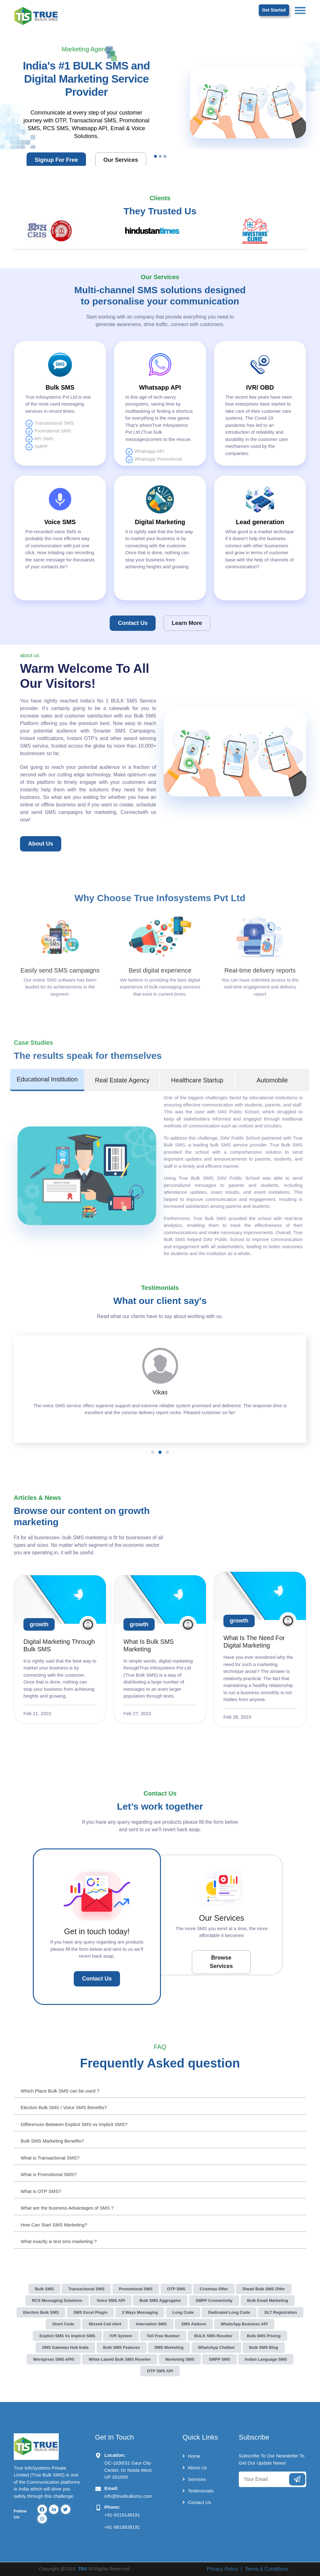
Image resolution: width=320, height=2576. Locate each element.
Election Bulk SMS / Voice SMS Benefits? (64, 2107)
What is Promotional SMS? (49, 2174)
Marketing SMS (179, 2359)
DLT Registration (280, 2312)
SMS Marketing (168, 2347)
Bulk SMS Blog (263, 2347)
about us (40, 844)
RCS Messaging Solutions (57, 2300)
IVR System (121, 2335)
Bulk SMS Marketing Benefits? (52, 2141)
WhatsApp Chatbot (216, 2347)
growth (39, 1624)
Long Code (183, 2312)
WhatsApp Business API (244, 2324)
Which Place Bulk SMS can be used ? (60, 2090)
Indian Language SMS (266, 2359)
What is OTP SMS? (41, 2191)
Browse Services (221, 1962)
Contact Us (133, 623)
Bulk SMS (44, 2289)
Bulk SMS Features (121, 2347)
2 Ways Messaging (140, 2312)
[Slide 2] (160, 156)
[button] (152, 1452)
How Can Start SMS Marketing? (54, 2224)
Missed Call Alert (105, 2324)
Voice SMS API (111, 2300)
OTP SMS (176, 2289)
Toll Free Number (163, 2335)
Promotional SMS (136, 2289)
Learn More (187, 623)
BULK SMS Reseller (213, 2335)
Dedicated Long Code (229, 2312)
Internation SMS (151, 2324)
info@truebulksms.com (128, 2496)
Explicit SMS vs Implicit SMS (67, 2335)
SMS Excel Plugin (90, 2312)
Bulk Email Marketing (267, 2300)
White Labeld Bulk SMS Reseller (120, 2359)
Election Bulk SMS (41, 2312)
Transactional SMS (86, 2289)
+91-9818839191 (122, 2527)
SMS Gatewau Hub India (65, 2347)
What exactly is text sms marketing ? (59, 2241)
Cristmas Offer (214, 2289)
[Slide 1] (155, 156)
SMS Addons (193, 2324)
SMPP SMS (219, 2359)
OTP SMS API (160, 2371)
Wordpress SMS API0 (53, 2359)
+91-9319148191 (122, 2514)
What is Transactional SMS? (50, 2157)
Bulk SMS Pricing (264, 2335)
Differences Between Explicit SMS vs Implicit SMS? (74, 2124)
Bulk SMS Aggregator (160, 2300)
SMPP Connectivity (214, 2300)
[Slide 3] (164, 156)
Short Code (63, 2324)
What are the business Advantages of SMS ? (67, 2208)
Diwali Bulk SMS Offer (263, 2289)
